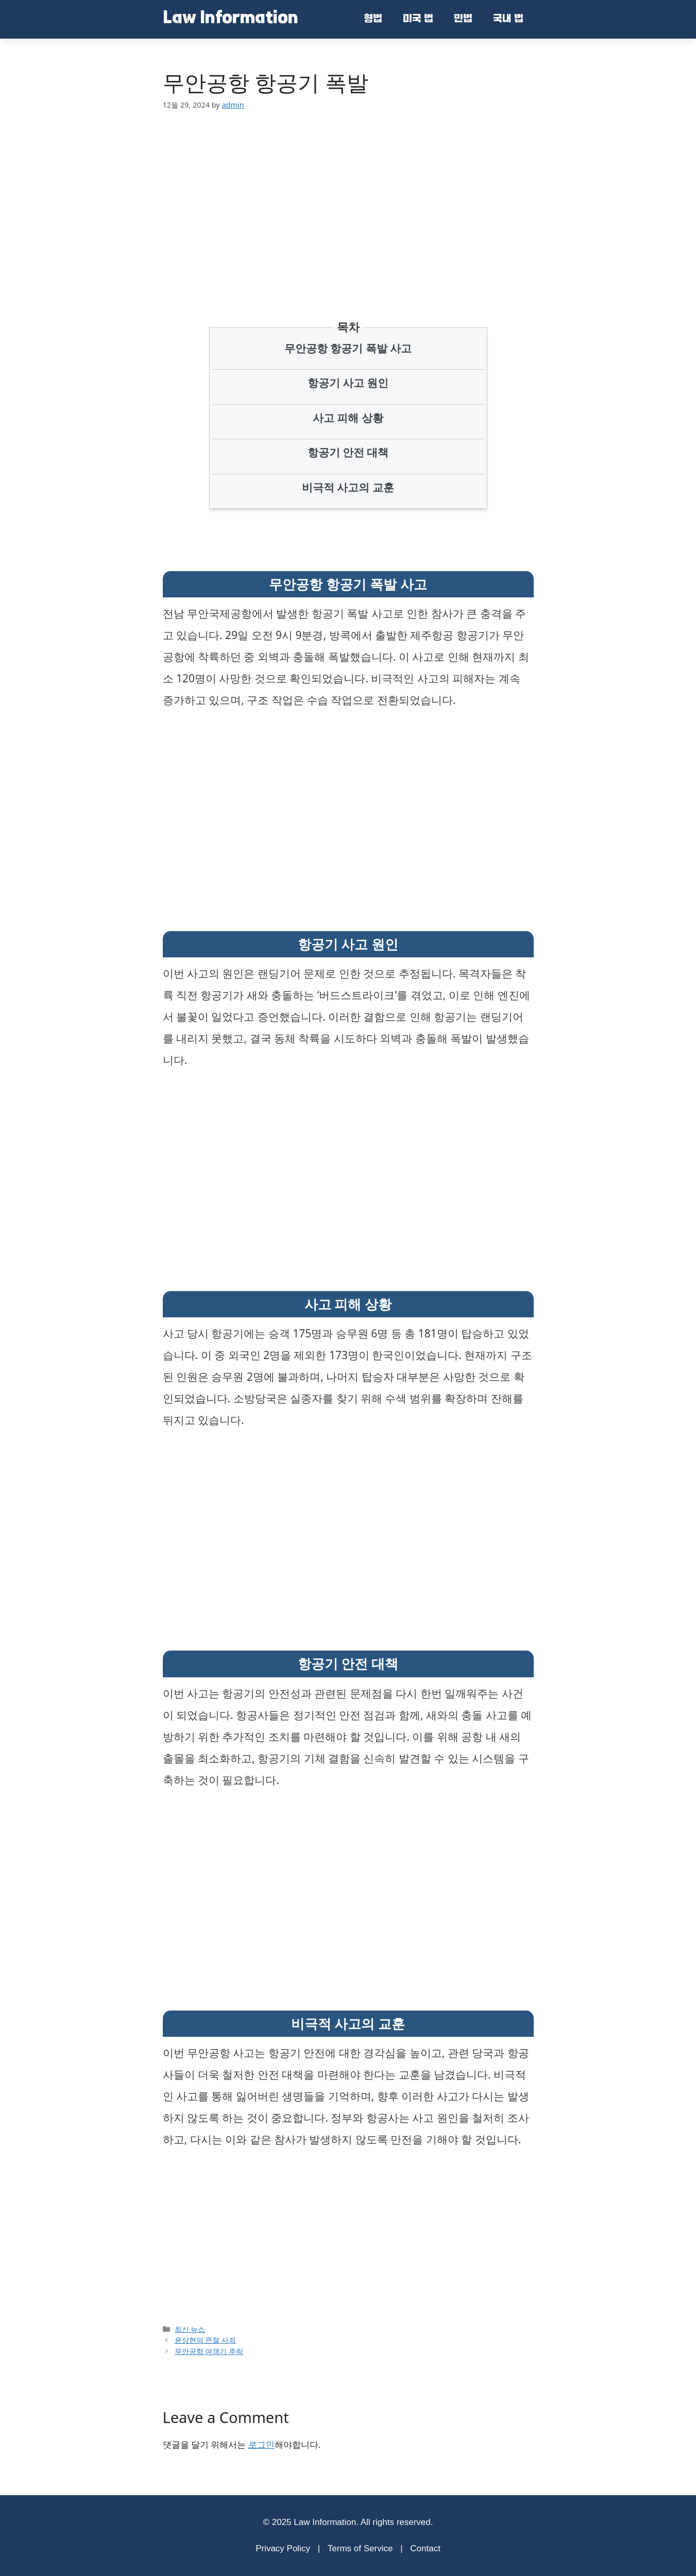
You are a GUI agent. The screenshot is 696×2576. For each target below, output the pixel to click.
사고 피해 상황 (348, 417)
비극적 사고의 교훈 (348, 487)
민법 (463, 19)
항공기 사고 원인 (348, 382)
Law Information (230, 19)
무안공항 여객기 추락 (209, 2351)
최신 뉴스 (190, 2329)
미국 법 (418, 19)
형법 (373, 19)
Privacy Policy (283, 2548)
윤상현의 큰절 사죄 (205, 2340)
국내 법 (508, 19)
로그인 (261, 2444)
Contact (425, 2548)
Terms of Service (360, 2548)
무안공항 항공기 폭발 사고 (348, 348)
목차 (348, 326)
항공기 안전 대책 (348, 452)
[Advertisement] (348, 200)
